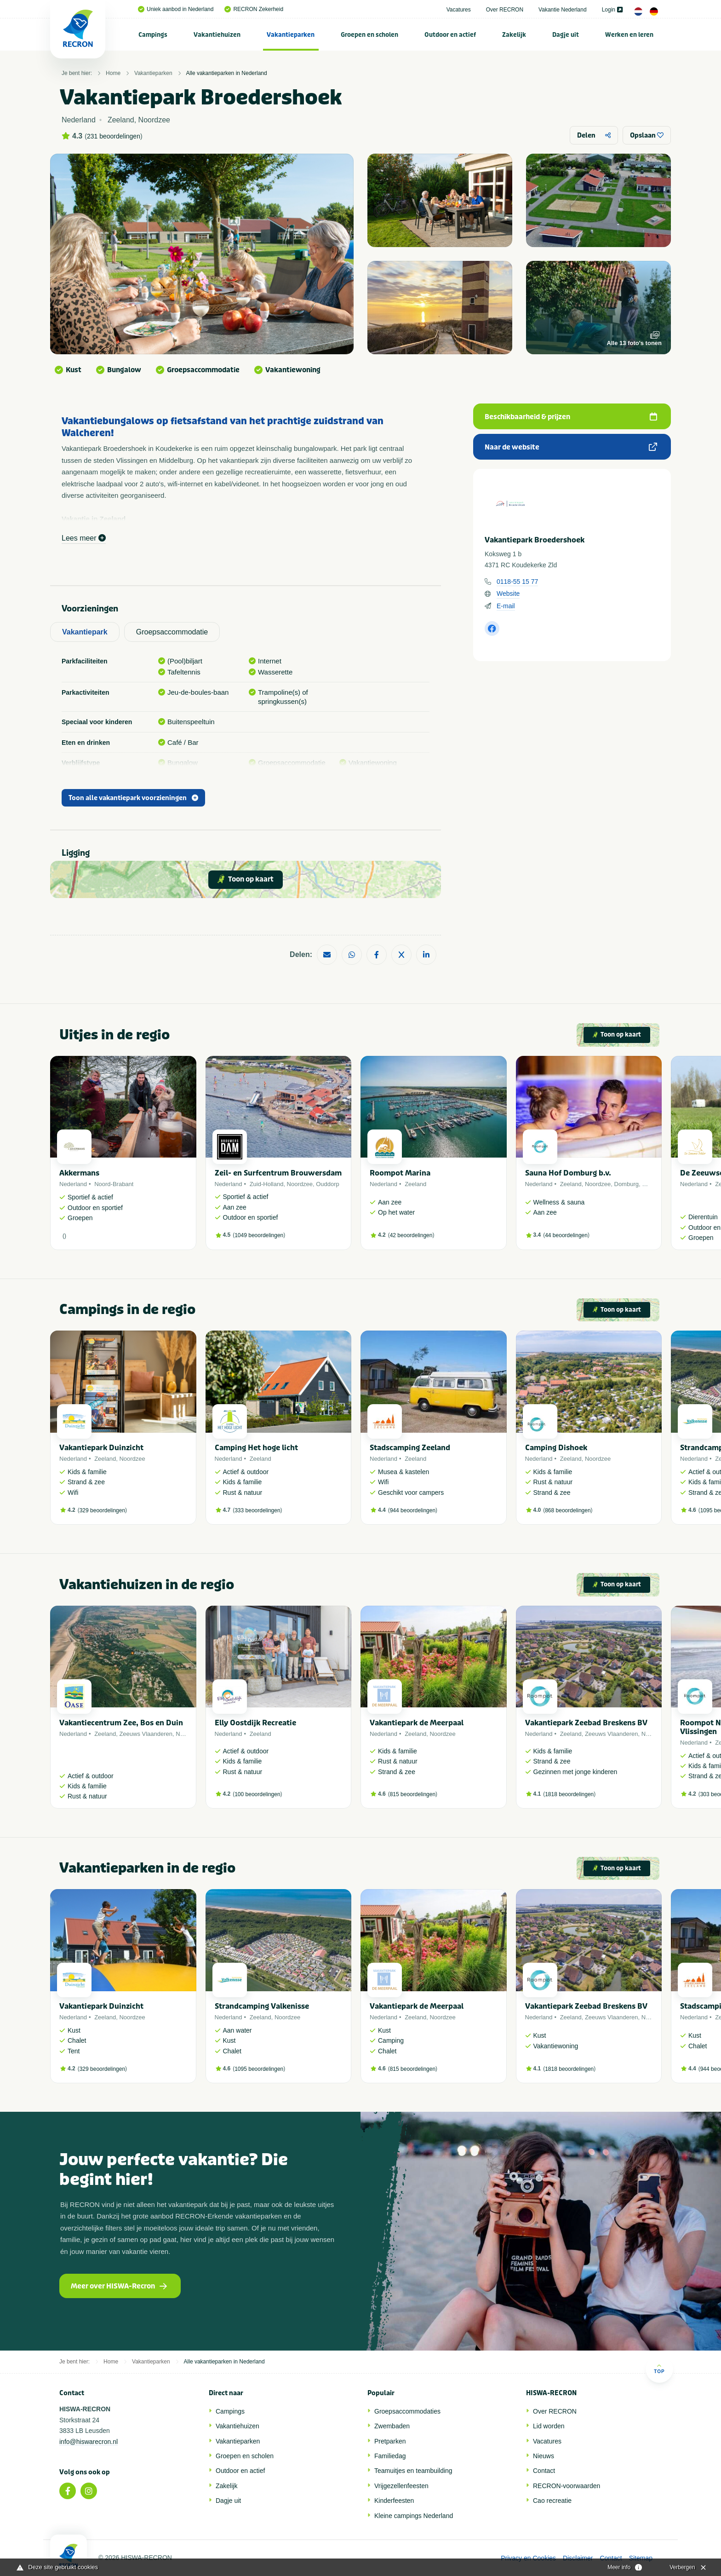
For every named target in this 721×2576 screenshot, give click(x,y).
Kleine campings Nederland (413, 2515)
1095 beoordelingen (259, 2069)
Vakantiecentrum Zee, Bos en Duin (121, 1723)
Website (508, 593)
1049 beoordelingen (259, 1235)
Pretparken (390, 2441)
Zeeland (415, 1184)
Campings (152, 35)
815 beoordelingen (412, 1794)
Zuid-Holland (267, 1184)
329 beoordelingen (102, 1510)
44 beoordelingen (566, 1235)
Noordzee (300, 1184)
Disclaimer (578, 2558)
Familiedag (390, 2456)
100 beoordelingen (257, 1794)
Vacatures (458, 9)
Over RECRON (504, 9)
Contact (544, 2470)
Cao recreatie (552, 2500)
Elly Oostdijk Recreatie (255, 1723)
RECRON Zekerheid (253, 9)
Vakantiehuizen (217, 35)
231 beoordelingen (113, 136)
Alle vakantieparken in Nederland (226, 73)
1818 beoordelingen (569, 1794)
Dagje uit (565, 35)
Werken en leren (629, 35)
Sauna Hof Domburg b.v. (568, 1173)
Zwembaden (392, 2426)
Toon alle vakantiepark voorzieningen (133, 798)
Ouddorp (327, 1184)
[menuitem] (153, 34)
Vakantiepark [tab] (85, 632)
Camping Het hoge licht (256, 1447)
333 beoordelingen (257, 1510)
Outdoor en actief (450, 35)
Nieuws (543, 2456)
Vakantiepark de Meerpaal (417, 1723)
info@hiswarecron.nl (88, 2441)
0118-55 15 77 (517, 581)
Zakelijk (514, 35)
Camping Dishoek (556, 1447)
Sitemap (640, 2558)
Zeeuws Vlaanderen (145, 1733)
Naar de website (571, 447)
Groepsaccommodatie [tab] (172, 632)
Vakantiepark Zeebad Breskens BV (586, 1723)
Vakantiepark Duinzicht (101, 1447)
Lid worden (549, 2426)
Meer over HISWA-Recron (119, 2286)
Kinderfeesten (394, 2500)
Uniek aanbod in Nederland (175, 9)
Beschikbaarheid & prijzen (571, 416)
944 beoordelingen (412, 1510)
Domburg (626, 1184)
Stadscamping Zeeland (410, 1447)
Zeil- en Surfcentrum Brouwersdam (278, 1173)
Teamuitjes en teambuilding (413, 2470)
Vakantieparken (291, 35)
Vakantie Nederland (562, 9)
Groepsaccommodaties (407, 2411)
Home (113, 73)
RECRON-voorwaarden (566, 2486)
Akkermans (79, 1173)
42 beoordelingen (411, 1235)
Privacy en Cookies (528, 2558)
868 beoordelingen (567, 1510)
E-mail (506, 606)
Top (659, 2368)
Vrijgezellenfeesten (401, 2486)
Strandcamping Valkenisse (262, 2006)
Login (612, 9)
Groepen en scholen (369, 35)
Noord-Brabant (113, 1184)
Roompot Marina (400, 1173)
